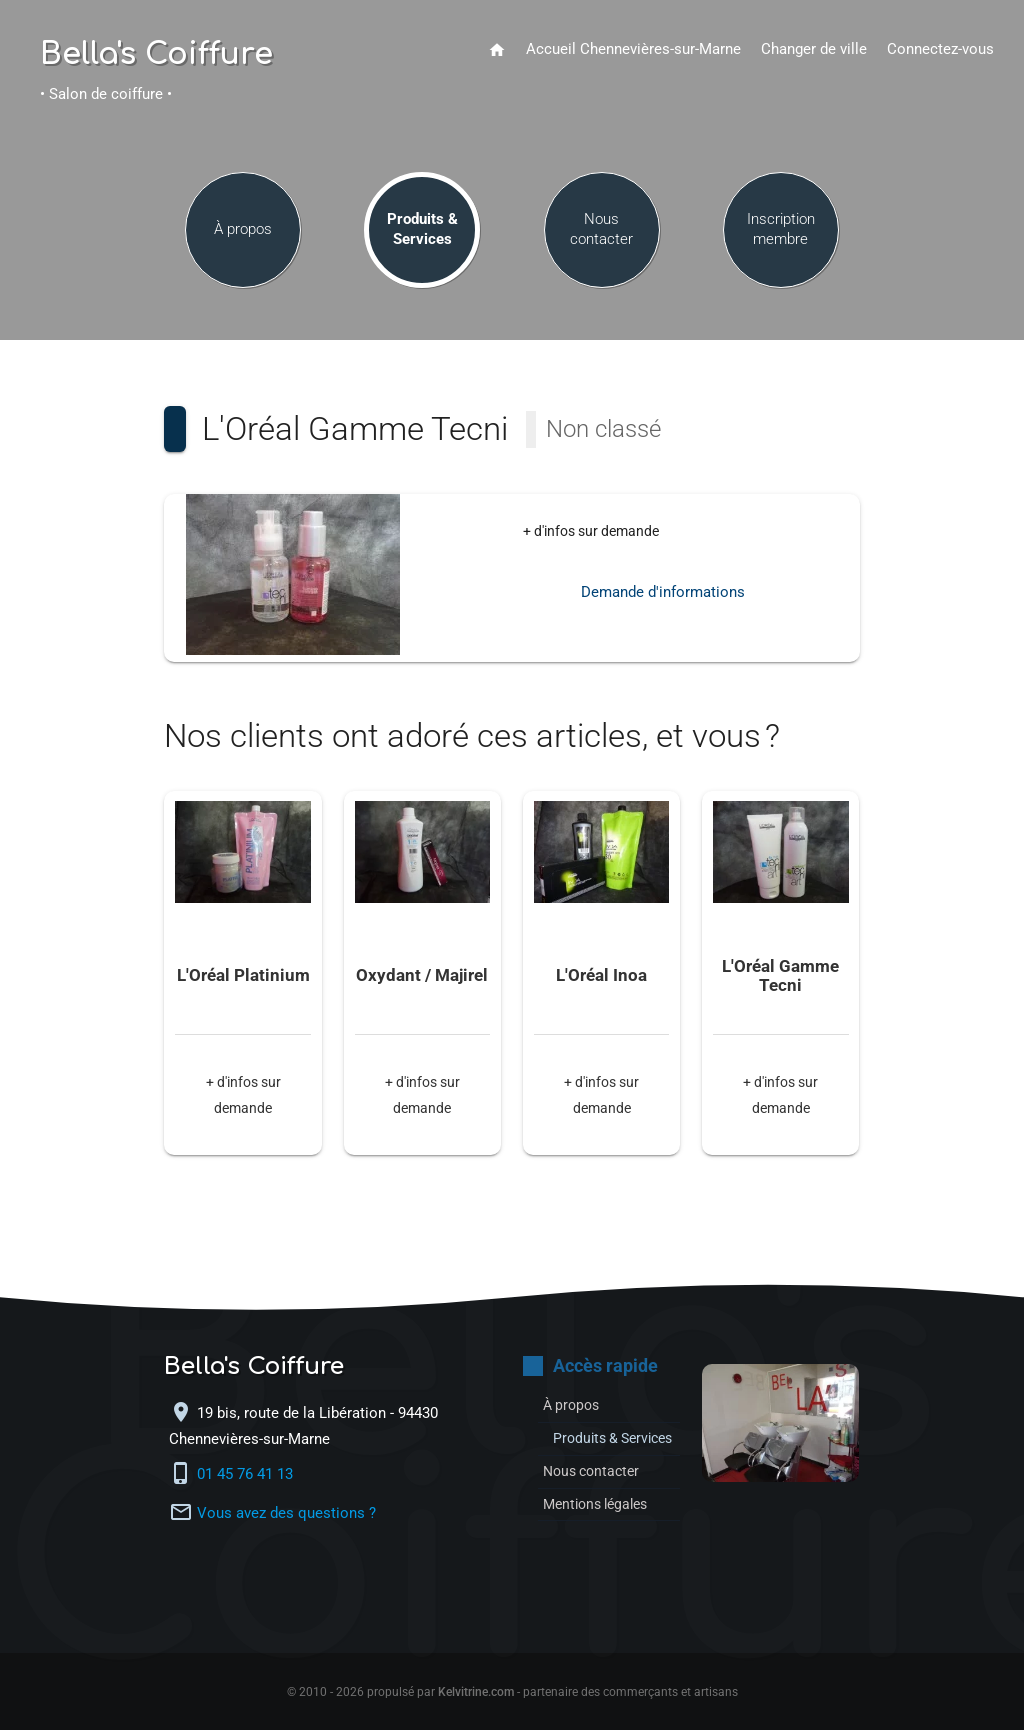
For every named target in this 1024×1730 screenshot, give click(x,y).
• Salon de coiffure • (106, 94)
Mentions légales (600, 1525)
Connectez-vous (940, 49)
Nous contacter (601, 231)
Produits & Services (422, 231)
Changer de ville (814, 49)
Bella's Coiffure (156, 55)
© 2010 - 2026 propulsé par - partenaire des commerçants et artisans (512, 1692)
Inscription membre (781, 231)
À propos (243, 231)
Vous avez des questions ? (286, 1513)
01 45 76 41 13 (247, 1474)
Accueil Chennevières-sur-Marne (633, 49)
